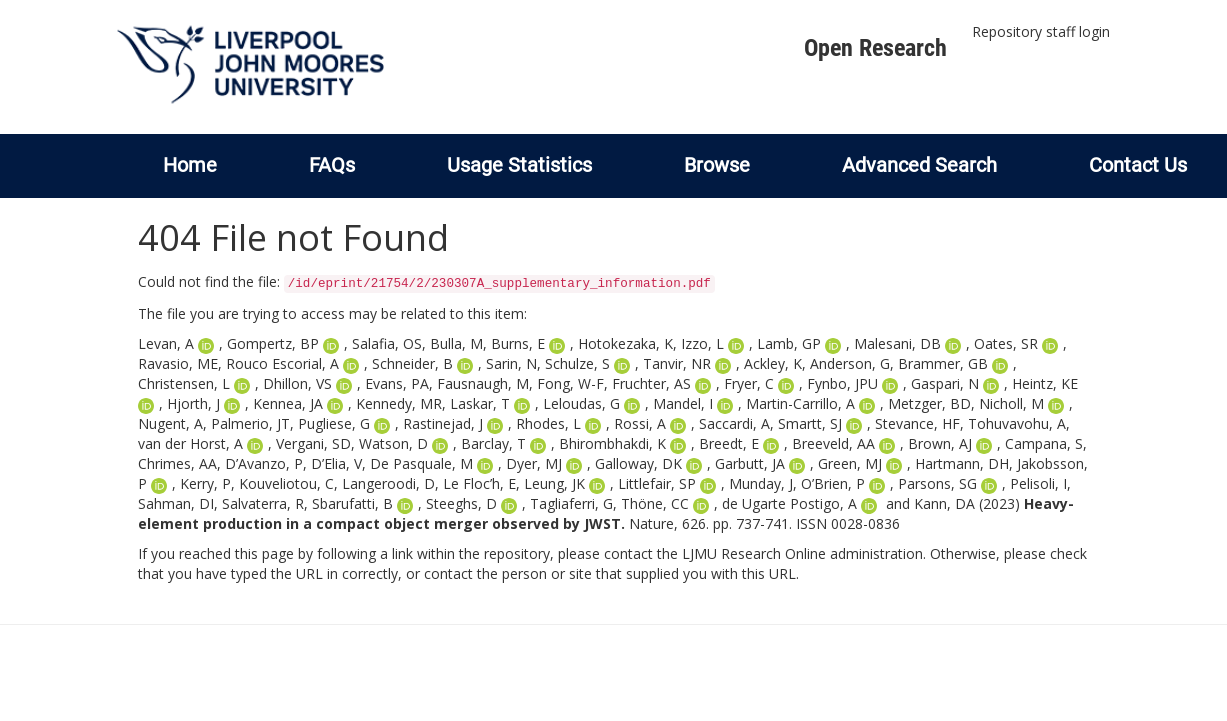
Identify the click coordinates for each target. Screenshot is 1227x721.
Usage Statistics (519, 165)
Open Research (875, 48)
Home (190, 165)
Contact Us (1138, 165)
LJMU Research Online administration (802, 553)
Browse (717, 165)
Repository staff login (1041, 31)
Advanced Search (919, 165)
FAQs (332, 165)
